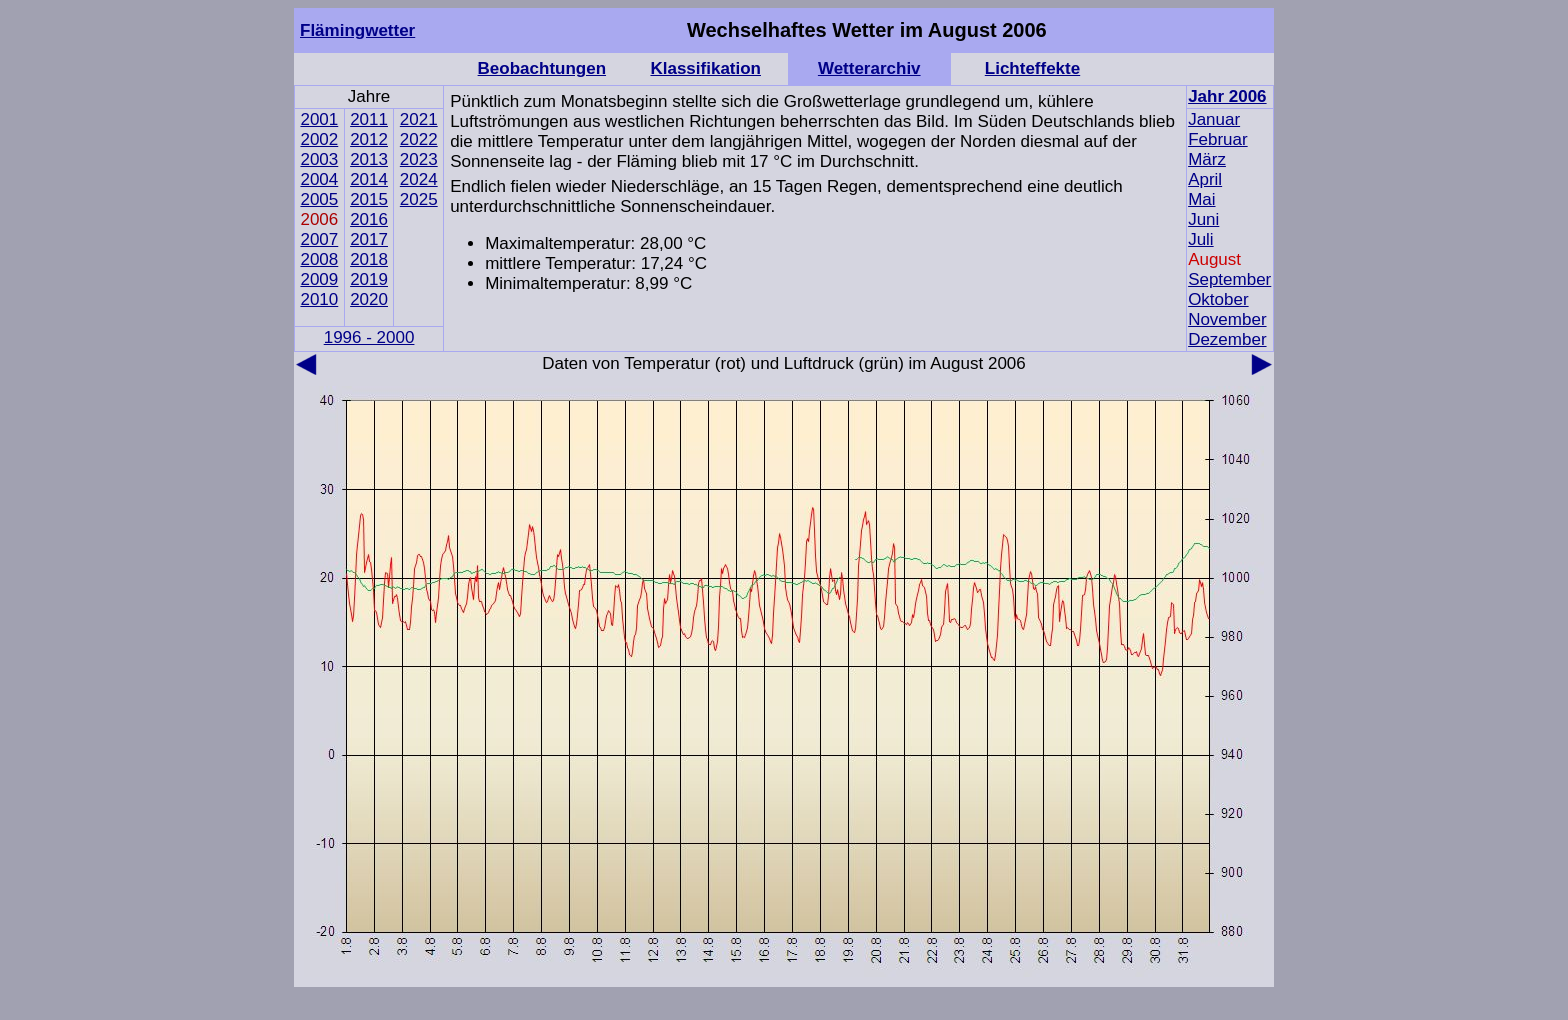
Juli (1201, 239)
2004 (319, 179)
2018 (369, 259)
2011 (369, 119)
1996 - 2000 (369, 337)
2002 (319, 139)
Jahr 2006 (1227, 96)
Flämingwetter (357, 30)
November (1227, 319)
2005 (319, 199)
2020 (369, 299)
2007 (319, 239)
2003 (319, 159)
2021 (419, 119)
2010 (319, 299)
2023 (419, 159)
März (1207, 159)
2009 (319, 279)
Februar (1218, 139)
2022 (419, 139)
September (1229, 279)
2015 (369, 199)
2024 (419, 179)
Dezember (1227, 339)
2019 (369, 279)
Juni (1203, 219)
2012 (369, 139)
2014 (369, 179)
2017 (369, 239)
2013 (369, 159)
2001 (319, 119)
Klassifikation (705, 68)
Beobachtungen (542, 68)
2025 (419, 199)
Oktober (1218, 299)
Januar (1214, 119)
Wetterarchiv (869, 68)
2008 (319, 259)
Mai (1201, 199)
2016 (369, 219)
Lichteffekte (1032, 68)
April (1205, 179)
